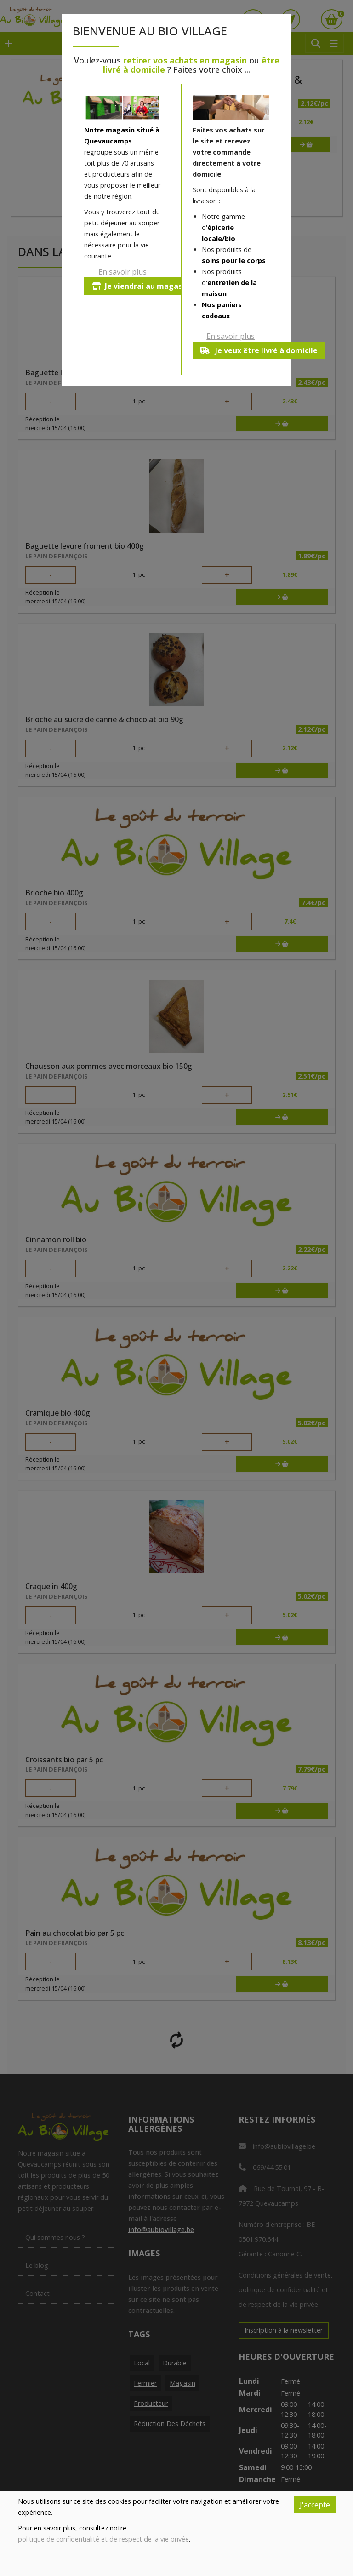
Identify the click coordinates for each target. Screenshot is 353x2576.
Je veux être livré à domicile (259, 350)
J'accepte (315, 2505)
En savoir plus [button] (122, 272)
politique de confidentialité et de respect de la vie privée (103, 2539)
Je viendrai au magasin (140, 286)
